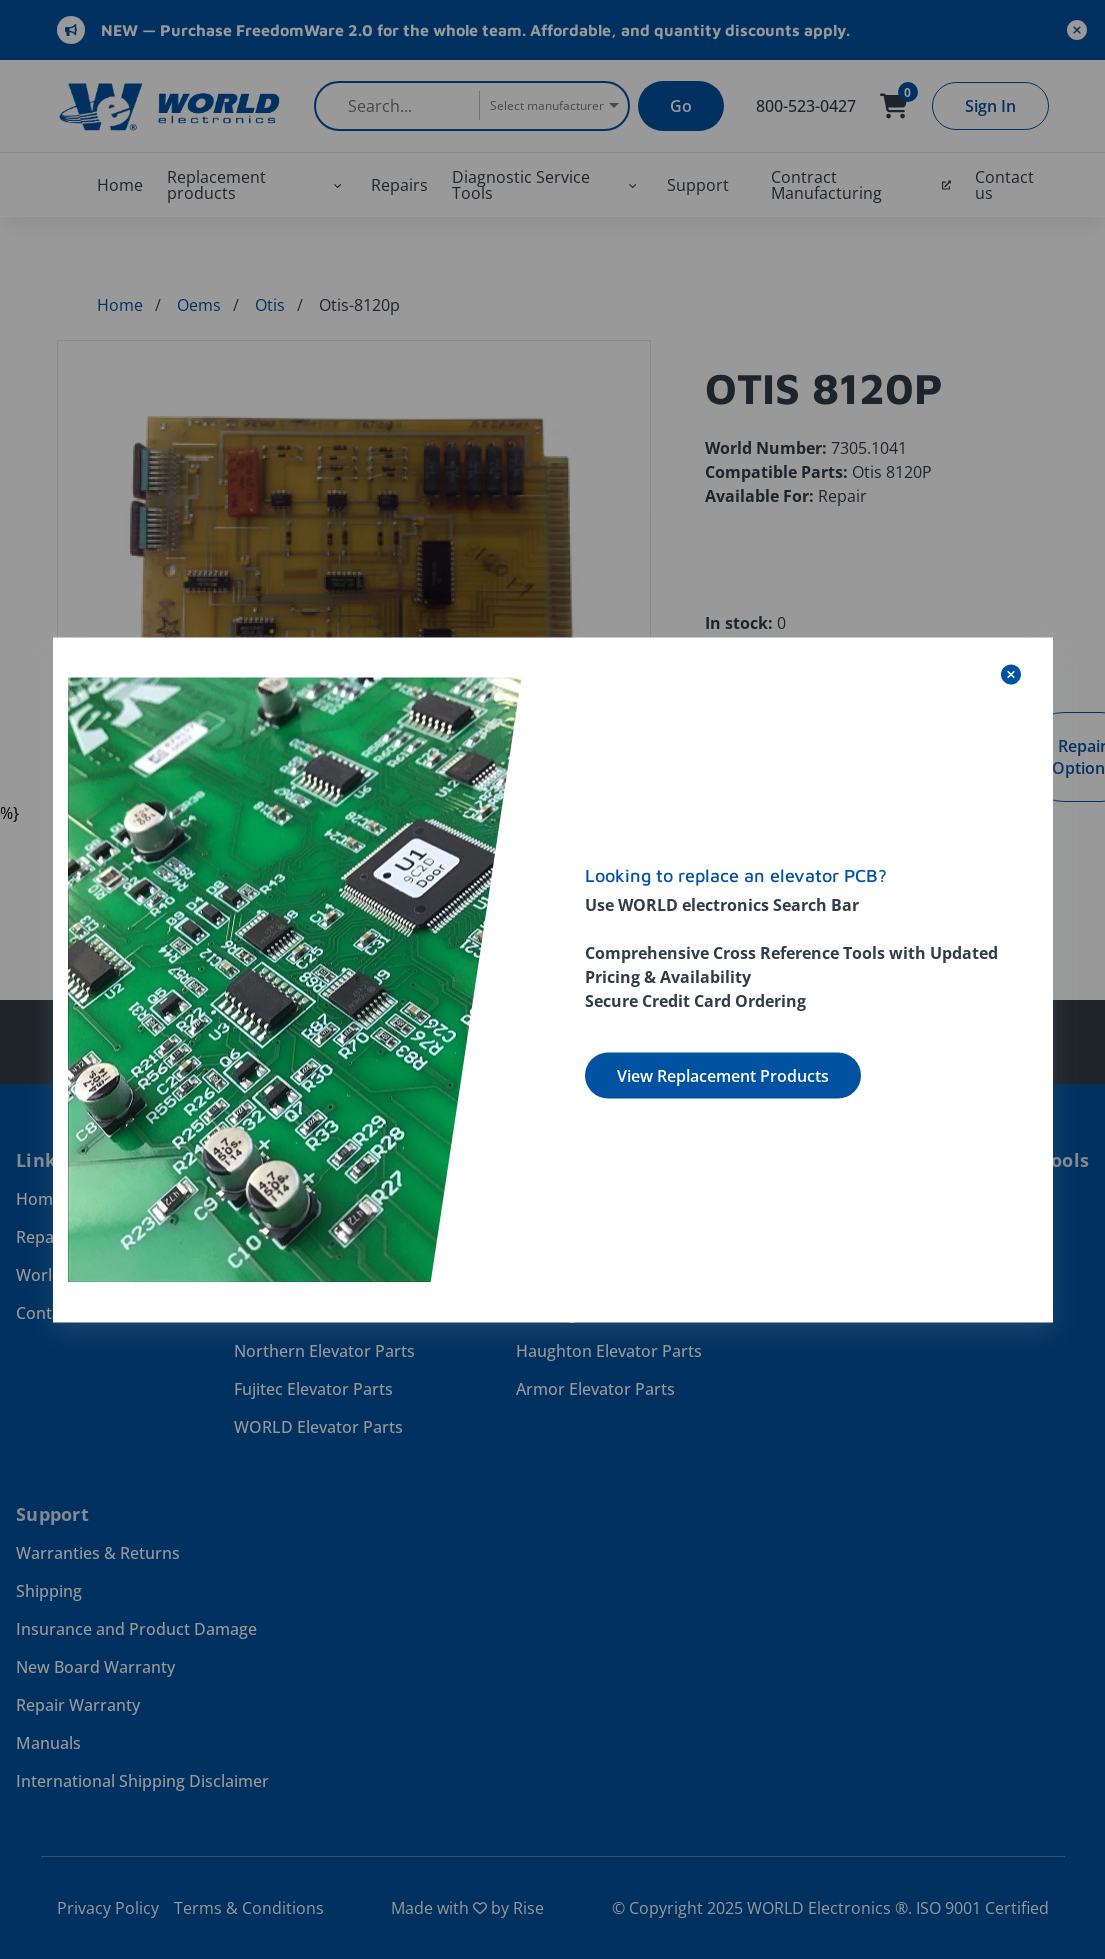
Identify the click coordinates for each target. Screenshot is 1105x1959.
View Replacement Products (723, 1075)
